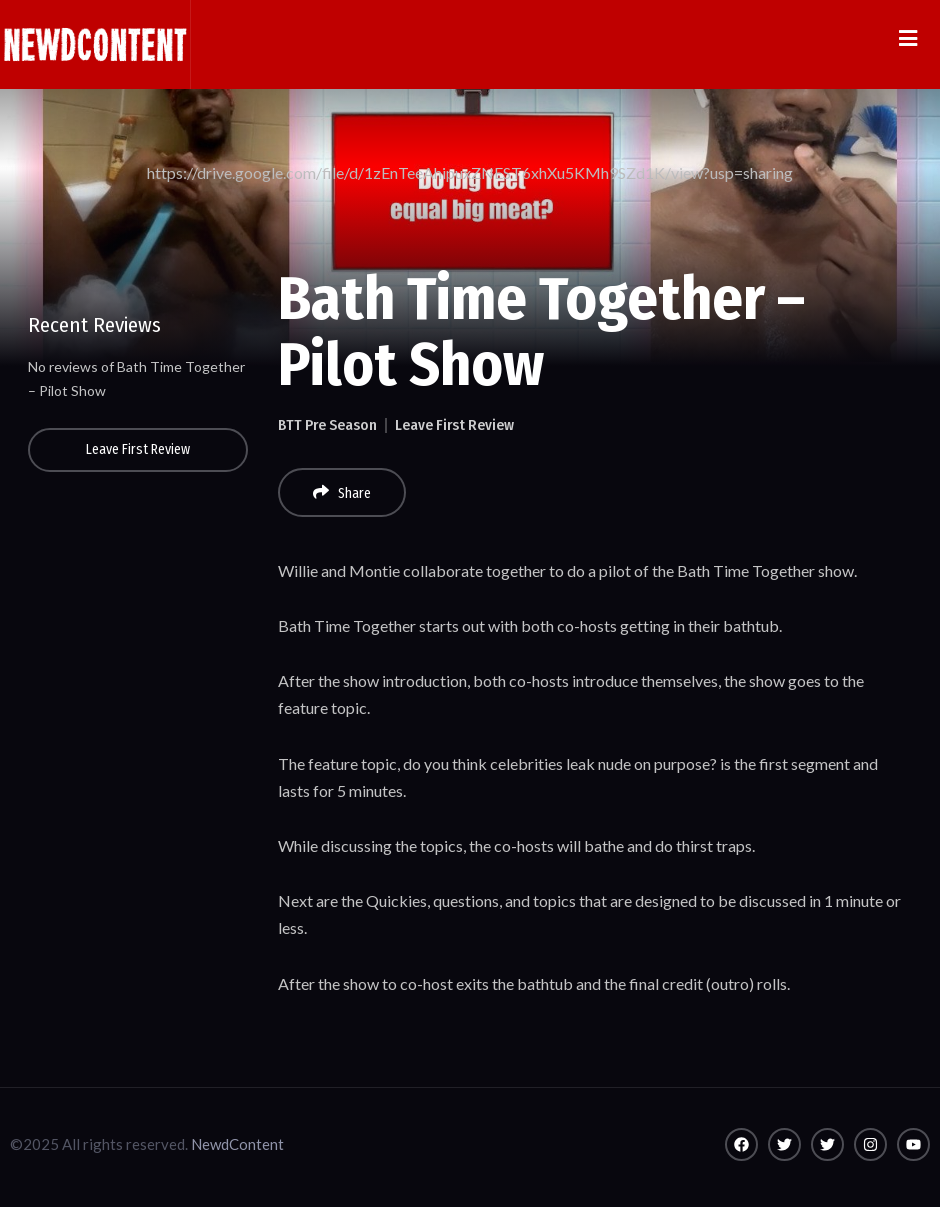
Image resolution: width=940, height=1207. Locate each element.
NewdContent (237, 1144)
